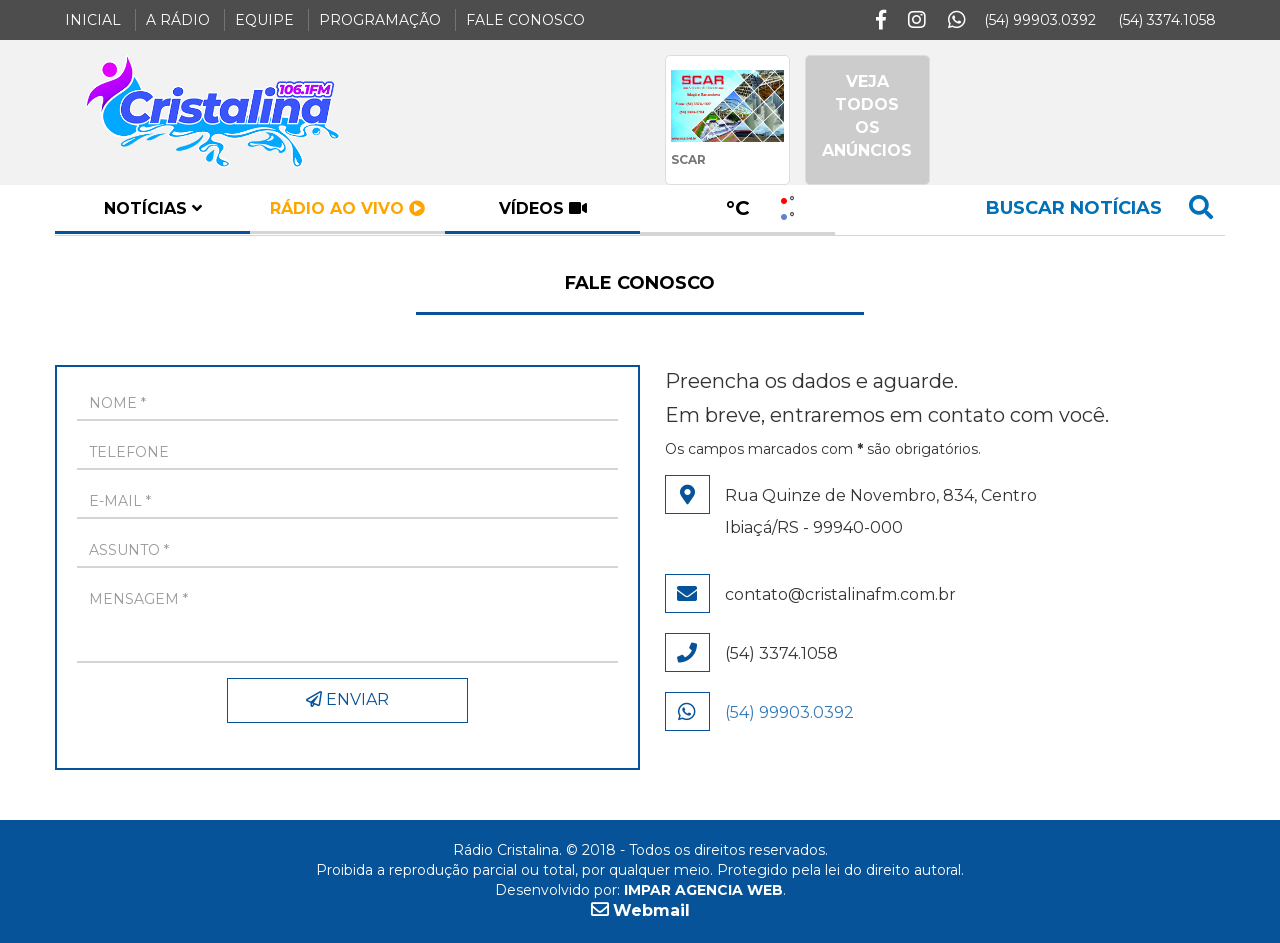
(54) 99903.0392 (789, 712)
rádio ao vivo (347, 208)
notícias (153, 208)
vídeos (543, 208)
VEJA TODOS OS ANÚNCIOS (867, 116)
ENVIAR (347, 699)
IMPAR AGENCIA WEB (703, 890)
